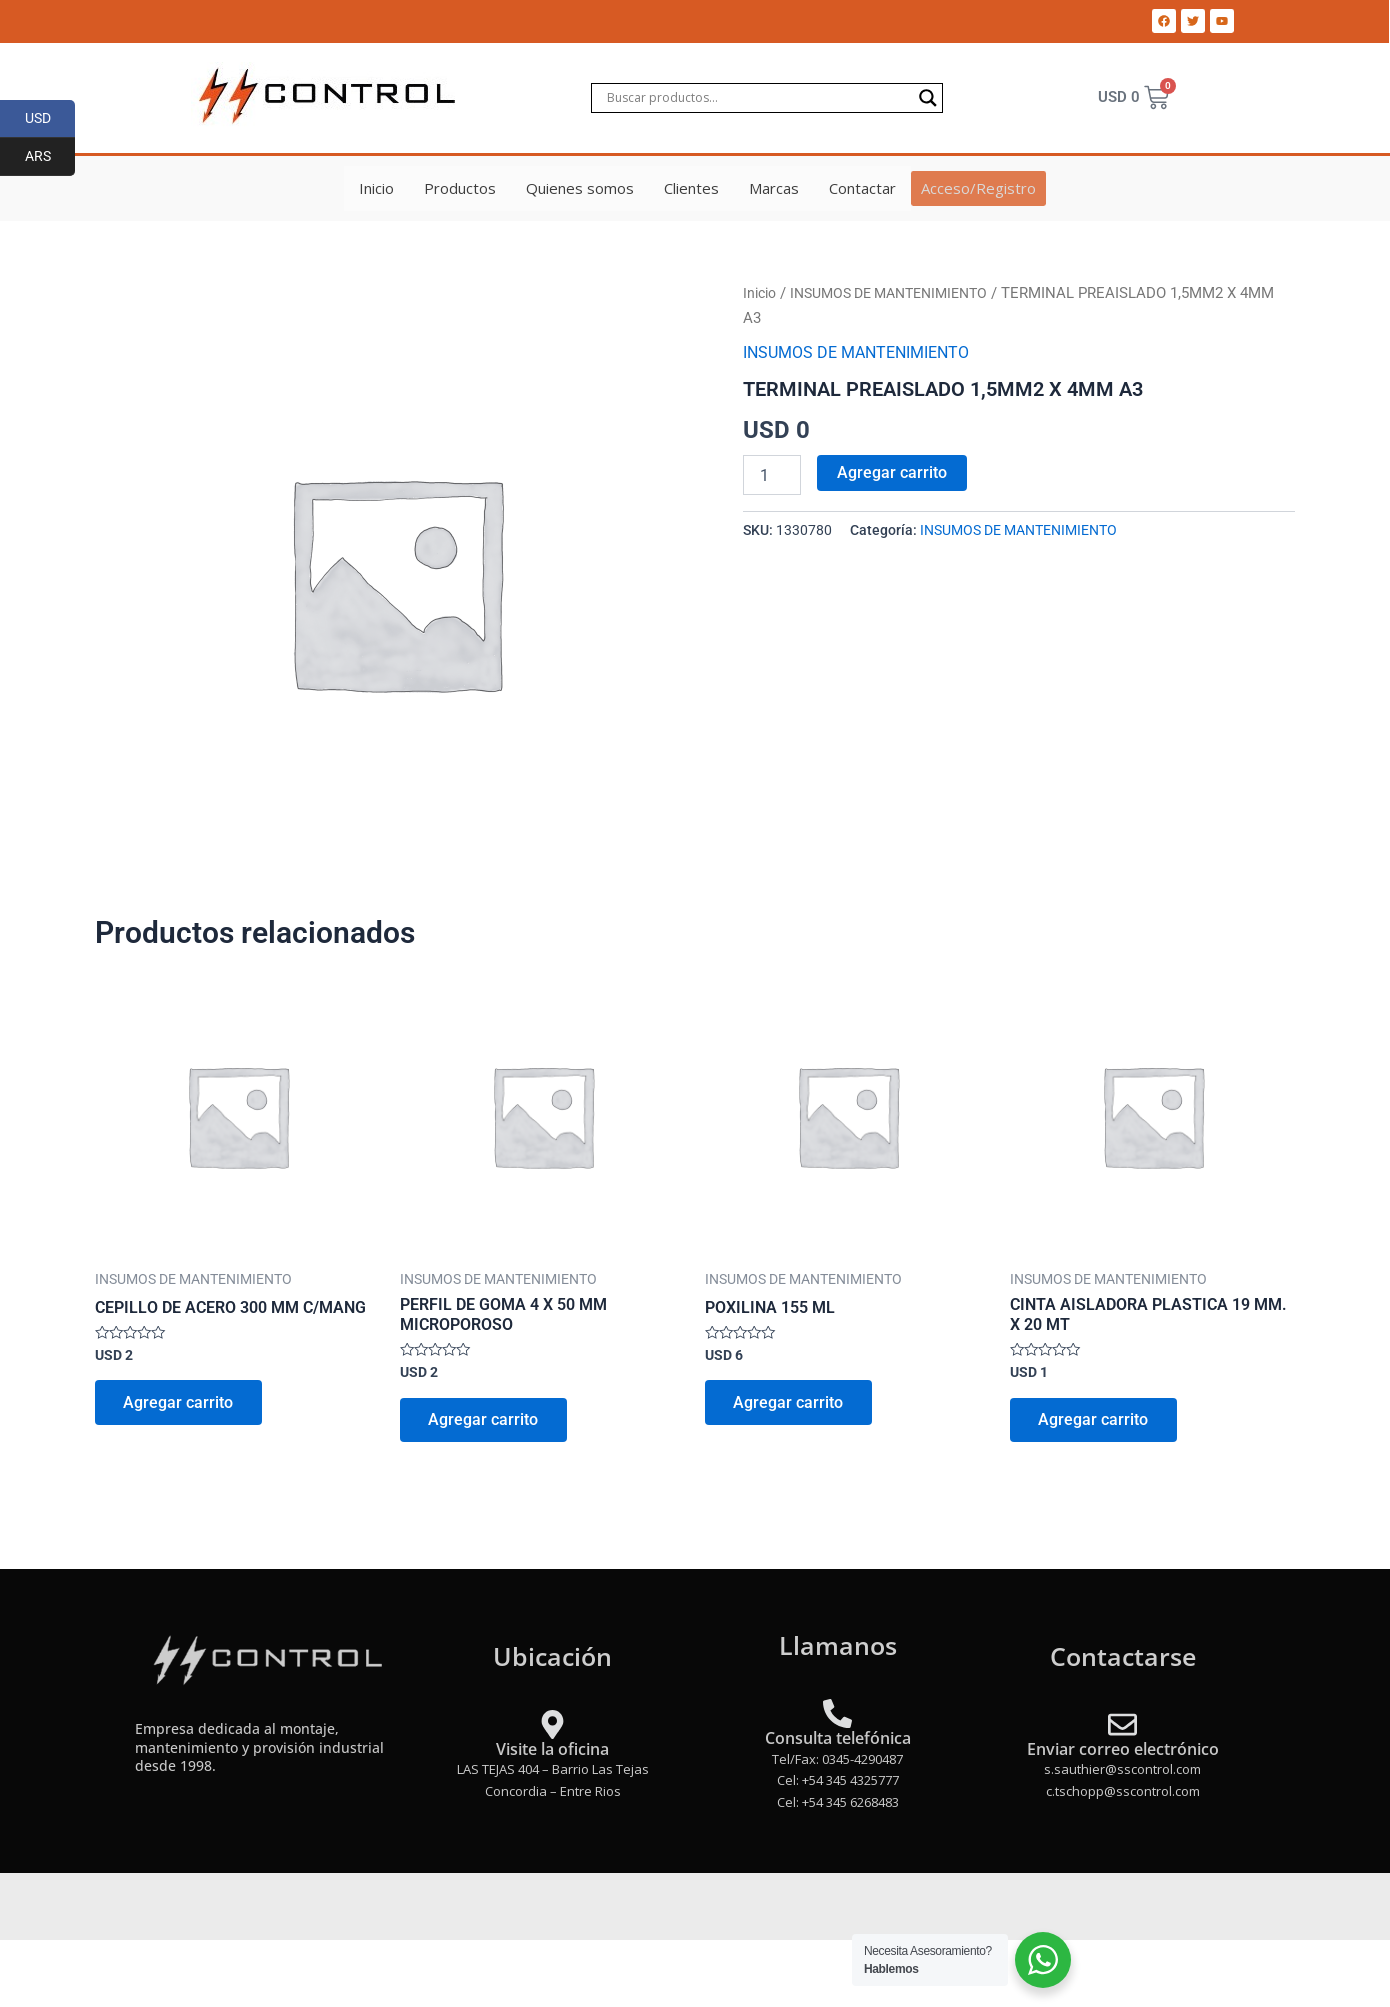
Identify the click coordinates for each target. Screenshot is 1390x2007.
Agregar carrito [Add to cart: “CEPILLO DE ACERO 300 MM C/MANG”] (180, 1404)
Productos (461, 188)
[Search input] (758, 98)
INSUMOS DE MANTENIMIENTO (902, 293)
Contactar (863, 188)
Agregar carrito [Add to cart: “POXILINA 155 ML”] (790, 1404)
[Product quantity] (772, 475)
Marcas (775, 188)
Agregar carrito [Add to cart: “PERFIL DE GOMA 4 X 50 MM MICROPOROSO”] (485, 1421)
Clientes (692, 188)
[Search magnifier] (928, 98)
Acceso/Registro (978, 188)
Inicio (377, 188)
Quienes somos (581, 188)
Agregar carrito (892, 472)
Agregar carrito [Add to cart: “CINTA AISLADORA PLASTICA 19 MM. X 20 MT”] (1095, 1421)
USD (50, 119)
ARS (50, 157)
